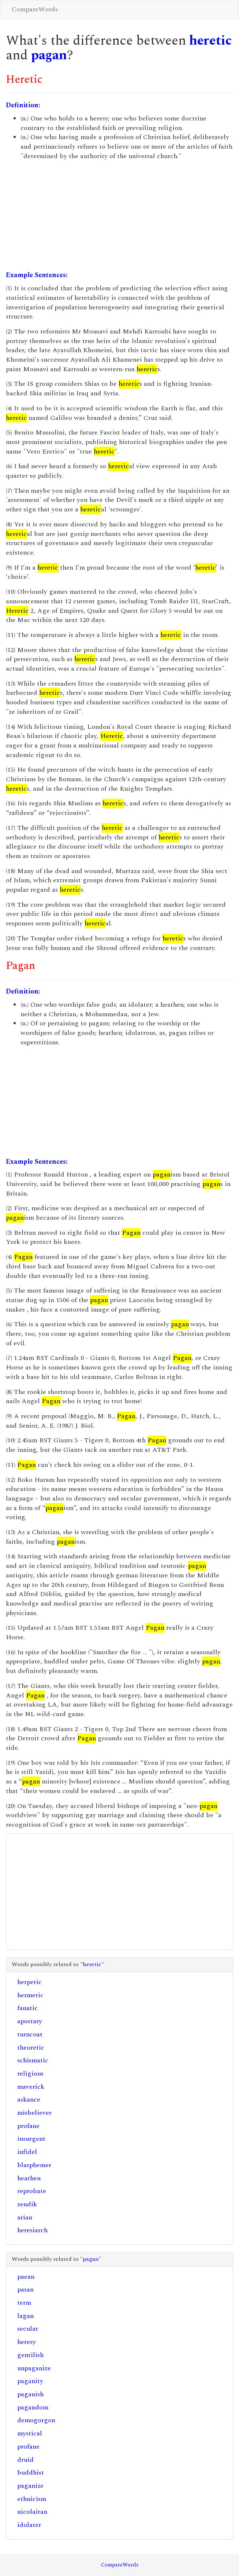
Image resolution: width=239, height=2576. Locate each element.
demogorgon (36, 2420)
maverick (30, 2087)
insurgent (31, 2139)
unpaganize (34, 2368)
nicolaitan (32, 2512)
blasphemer (34, 2165)
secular (27, 2329)
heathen (29, 2178)
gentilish (30, 2355)
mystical (29, 2433)
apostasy (29, 2021)
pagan (49, 55)
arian (24, 2217)
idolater (29, 2525)
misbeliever (34, 2113)
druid (25, 2460)
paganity (30, 2381)
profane (28, 2126)
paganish (30, 2394)
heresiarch (32, 2230)
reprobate (31, 2191)
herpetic (29, 1982)
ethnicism (31, 2499)
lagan (25, 2316)
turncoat (29, 2034)
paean (25, 2277)
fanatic (27, 2008)
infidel (27, 2152)
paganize (30, 2486)
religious (30, 2074)
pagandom (32, 2407)
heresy (26, 2342)
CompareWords (35, 9)
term (24, 2303)
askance (28, 2100)
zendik (27, 2204)
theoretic (30, 2048)
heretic (210, 41)
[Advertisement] (119, 215)
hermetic (30, 1995)
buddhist (30, 2473)
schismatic (32, 2060)
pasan (25, 2289)
